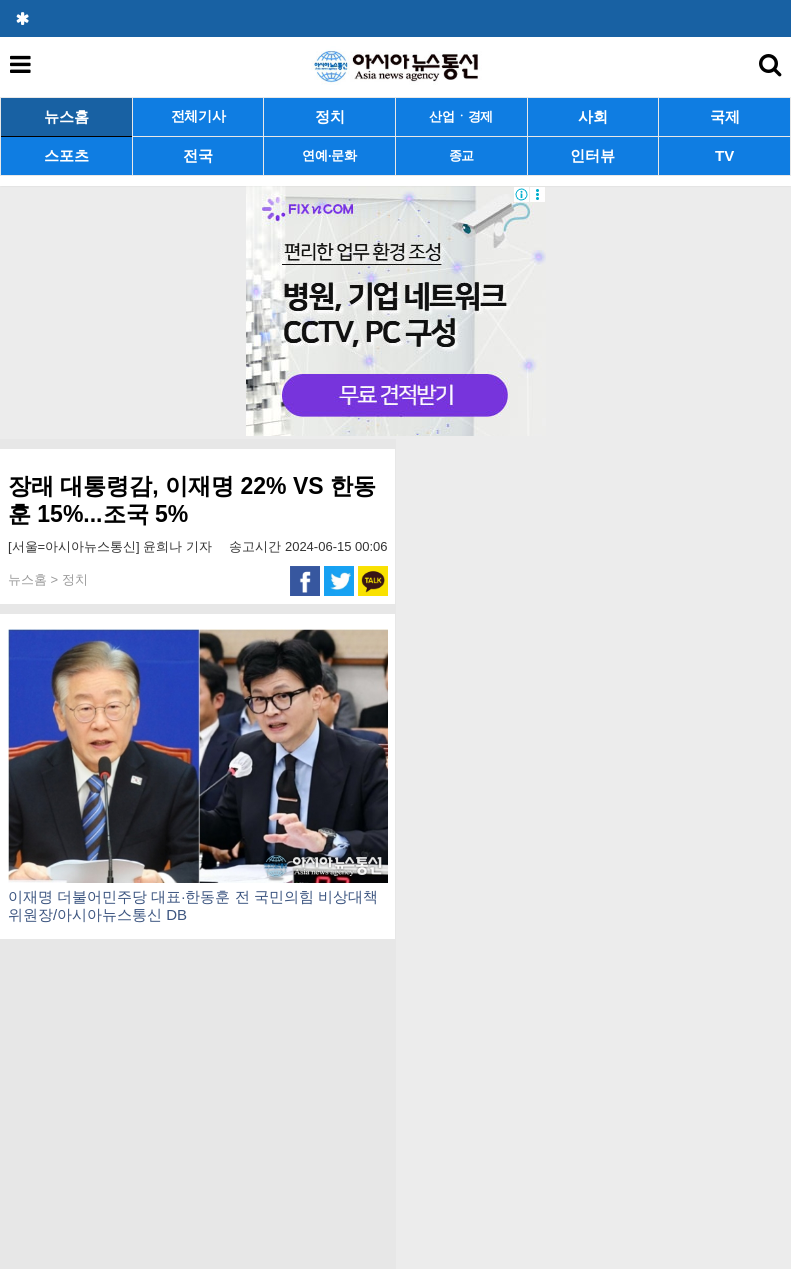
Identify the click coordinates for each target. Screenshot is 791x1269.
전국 (198, 155)
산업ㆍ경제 (461, 116)
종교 (461, 155)
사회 (593, 116)
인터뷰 (592, 155)
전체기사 (198, 116)
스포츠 (66, 155)
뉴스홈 (66, 116)
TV (724, 155)
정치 (330, 116)
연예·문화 (329, 155)
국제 (725, 116)
